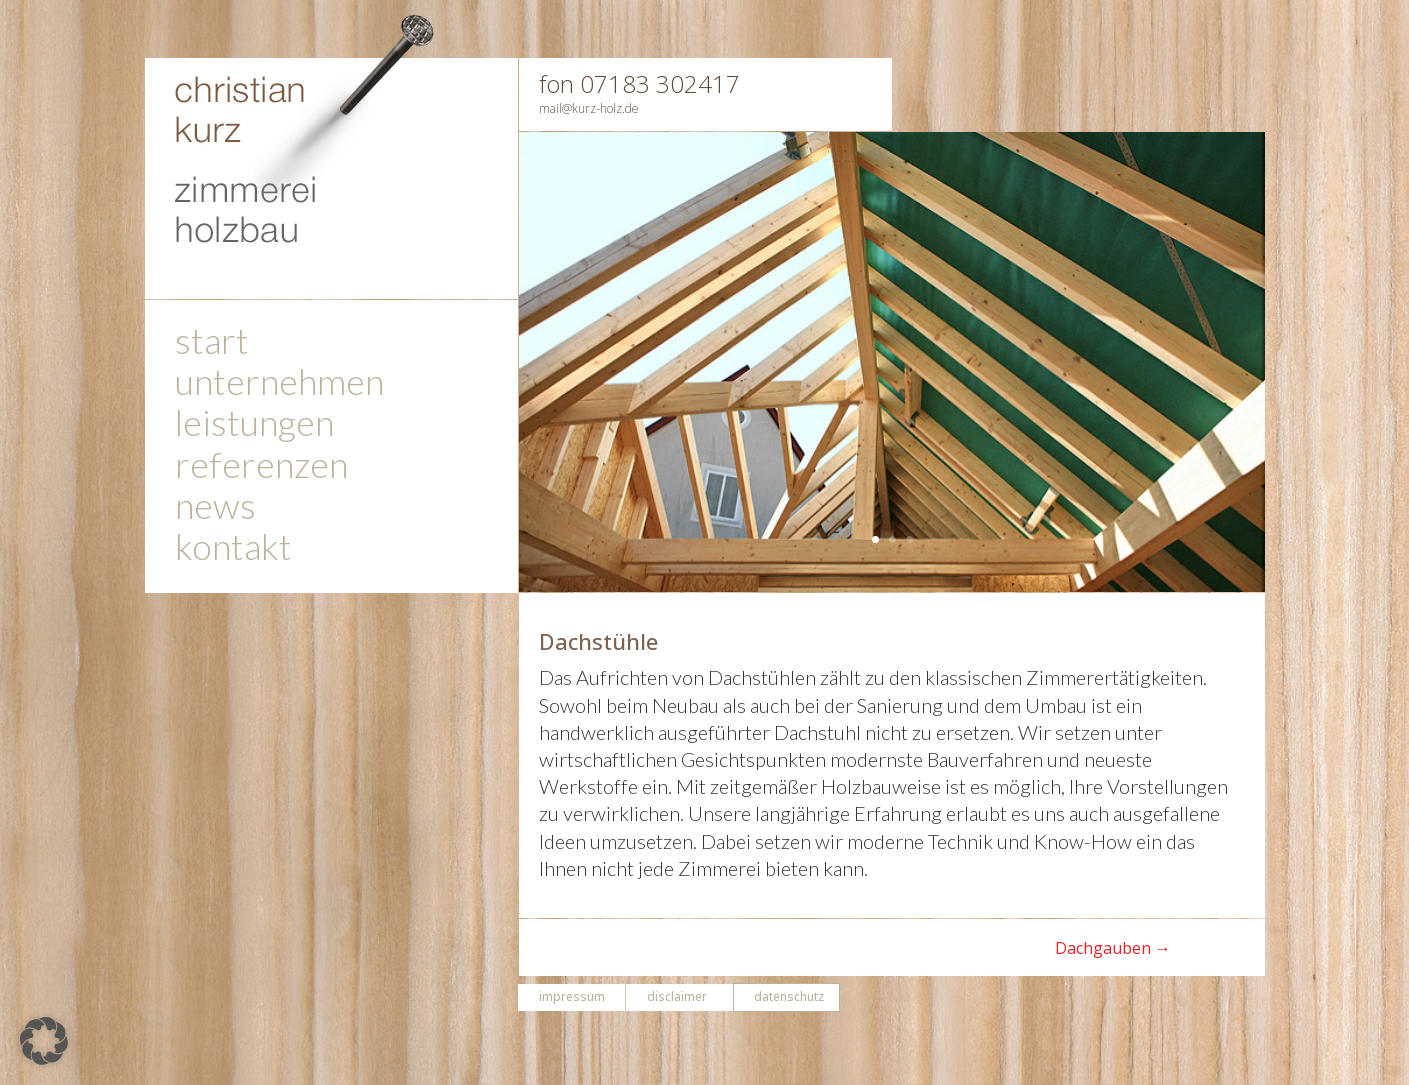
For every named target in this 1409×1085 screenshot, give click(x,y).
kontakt (233, 550)
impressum (572, 996)
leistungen (254, 426)
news (215, 509)
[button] (44, 1041)
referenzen (261, 468)
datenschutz (789, 996)
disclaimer (677, 996)
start (212, 344)
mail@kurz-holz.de (589, 108)
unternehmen (279, 385)
